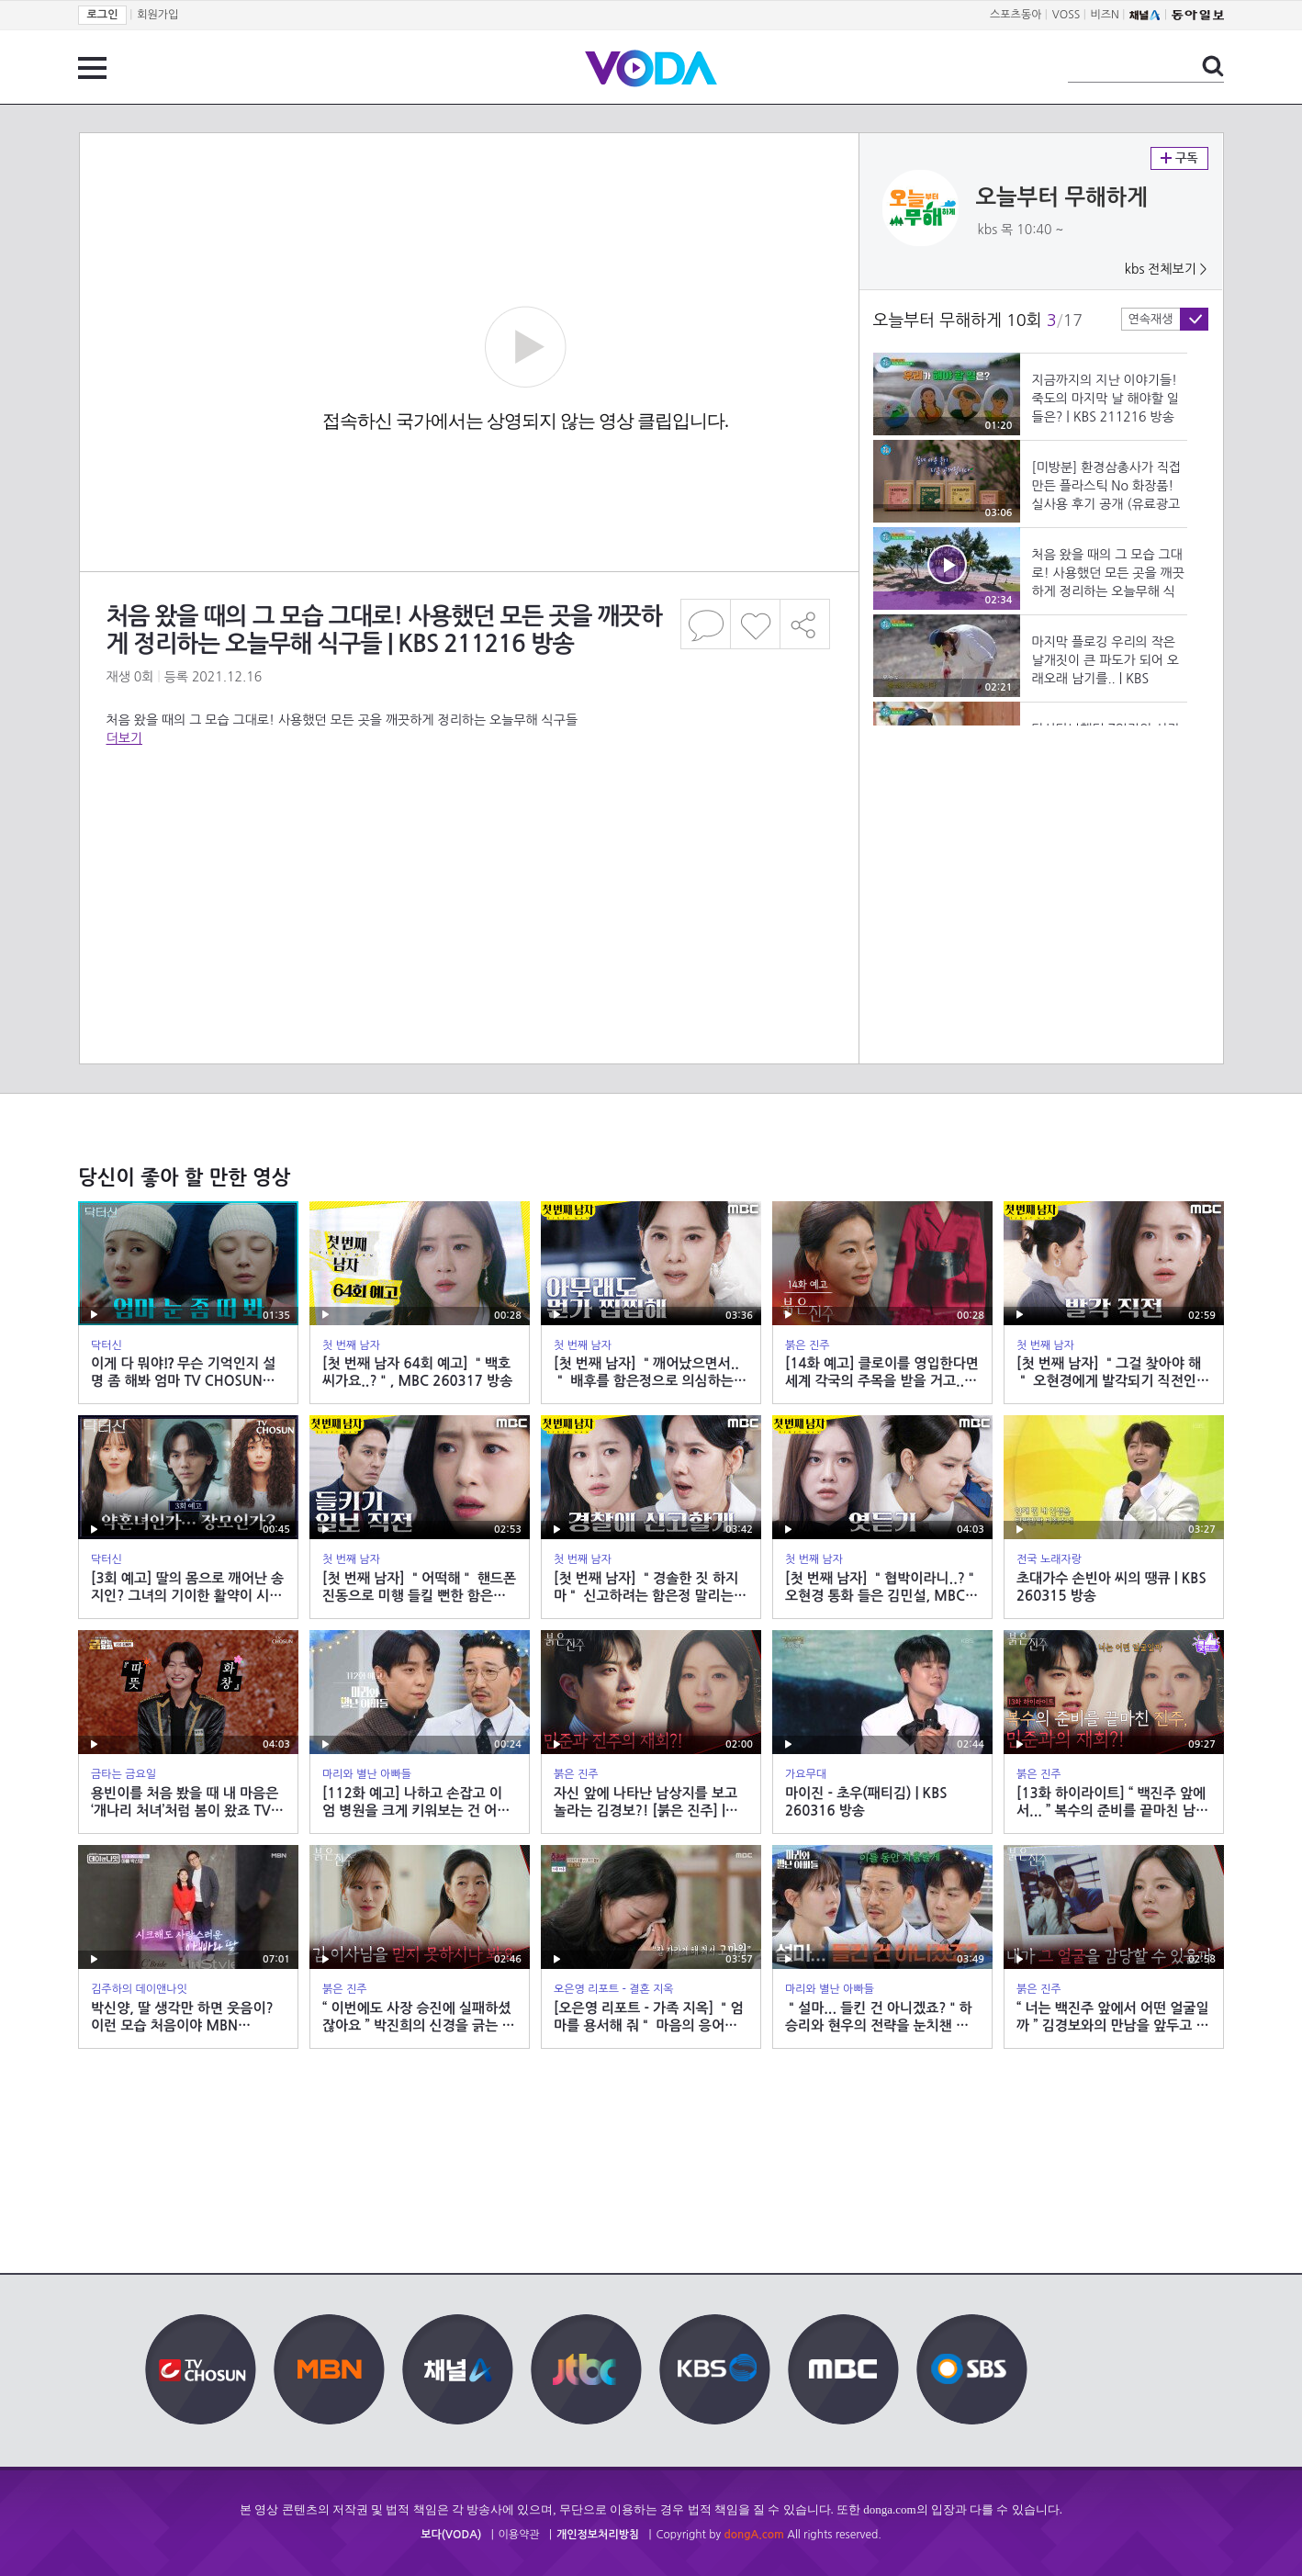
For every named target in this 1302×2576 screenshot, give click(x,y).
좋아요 (755, 624)
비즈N (1105, 14)
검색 (1213, 66)
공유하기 (805, 624)
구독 (1179, 158)
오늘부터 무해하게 (1062, 197)
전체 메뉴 (92, 68)
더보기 (124, 738)
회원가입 (157, 14)
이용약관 (519, 2534)
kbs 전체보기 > (1166, 269)
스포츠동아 (1015, 14)
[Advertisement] (468, 821)
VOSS (1066, 14)
